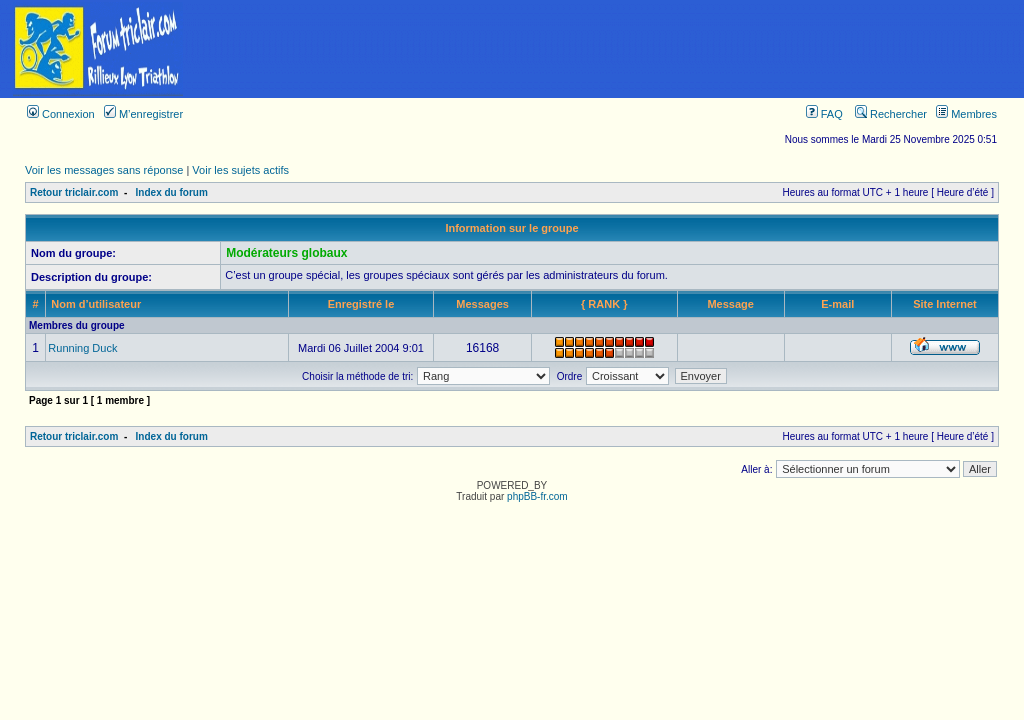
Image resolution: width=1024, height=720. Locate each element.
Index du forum (172, 192)
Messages (482, 304)
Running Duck (82, 348)
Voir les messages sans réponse (104, 170)
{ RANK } (604, 304)
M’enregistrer (143, 114)
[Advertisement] (610, 49)
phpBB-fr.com (537, 496)
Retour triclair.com (74, 192)
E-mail (837, 304)
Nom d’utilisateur (96, 304)
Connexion (61, 114)
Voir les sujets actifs (240, 170)
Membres (966, 114)
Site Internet (945, 304)
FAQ (824, 114)
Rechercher (891, 114)
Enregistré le (361, 304)
